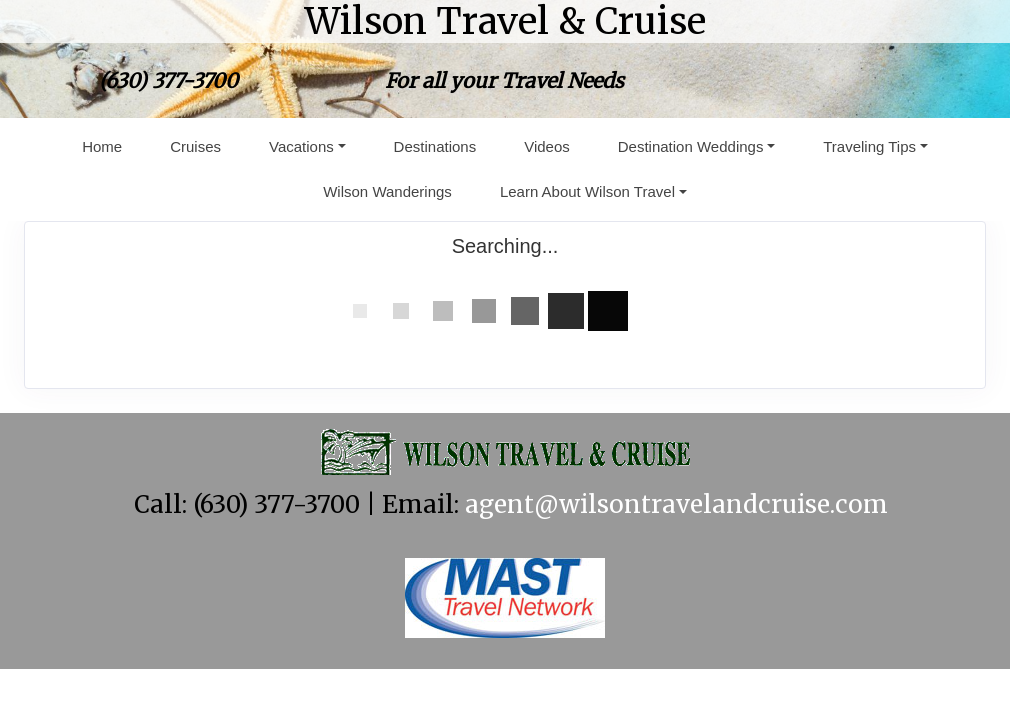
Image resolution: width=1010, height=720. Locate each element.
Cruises (195, 146)
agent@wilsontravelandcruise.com (676, 504)
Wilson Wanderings (387, 191)
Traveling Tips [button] (869, 146)
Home (102, 146)
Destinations (435, 146)
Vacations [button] (301, 146)
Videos (547, 146)
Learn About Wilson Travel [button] (587, 191)
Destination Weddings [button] (691, 146)
